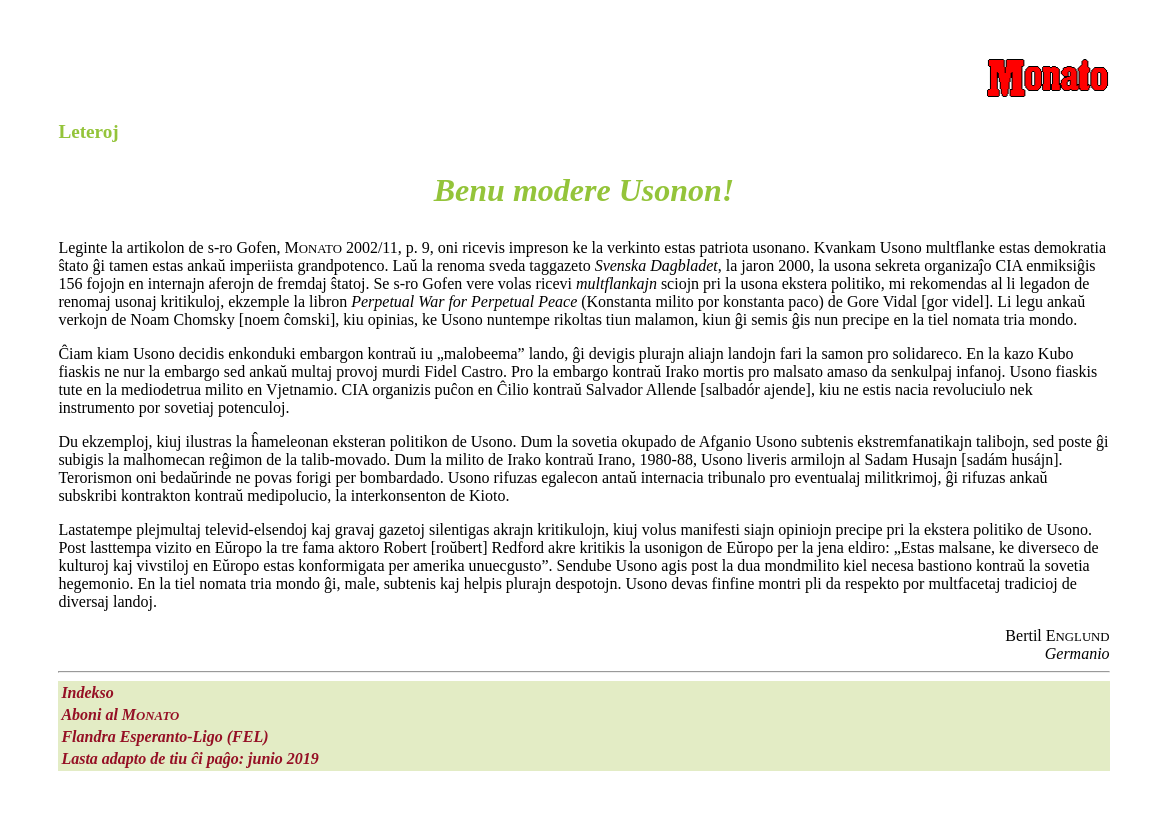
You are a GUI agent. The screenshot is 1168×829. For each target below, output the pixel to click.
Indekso (87, 692)
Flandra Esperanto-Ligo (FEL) (164, 736)
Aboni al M (120, 714)
